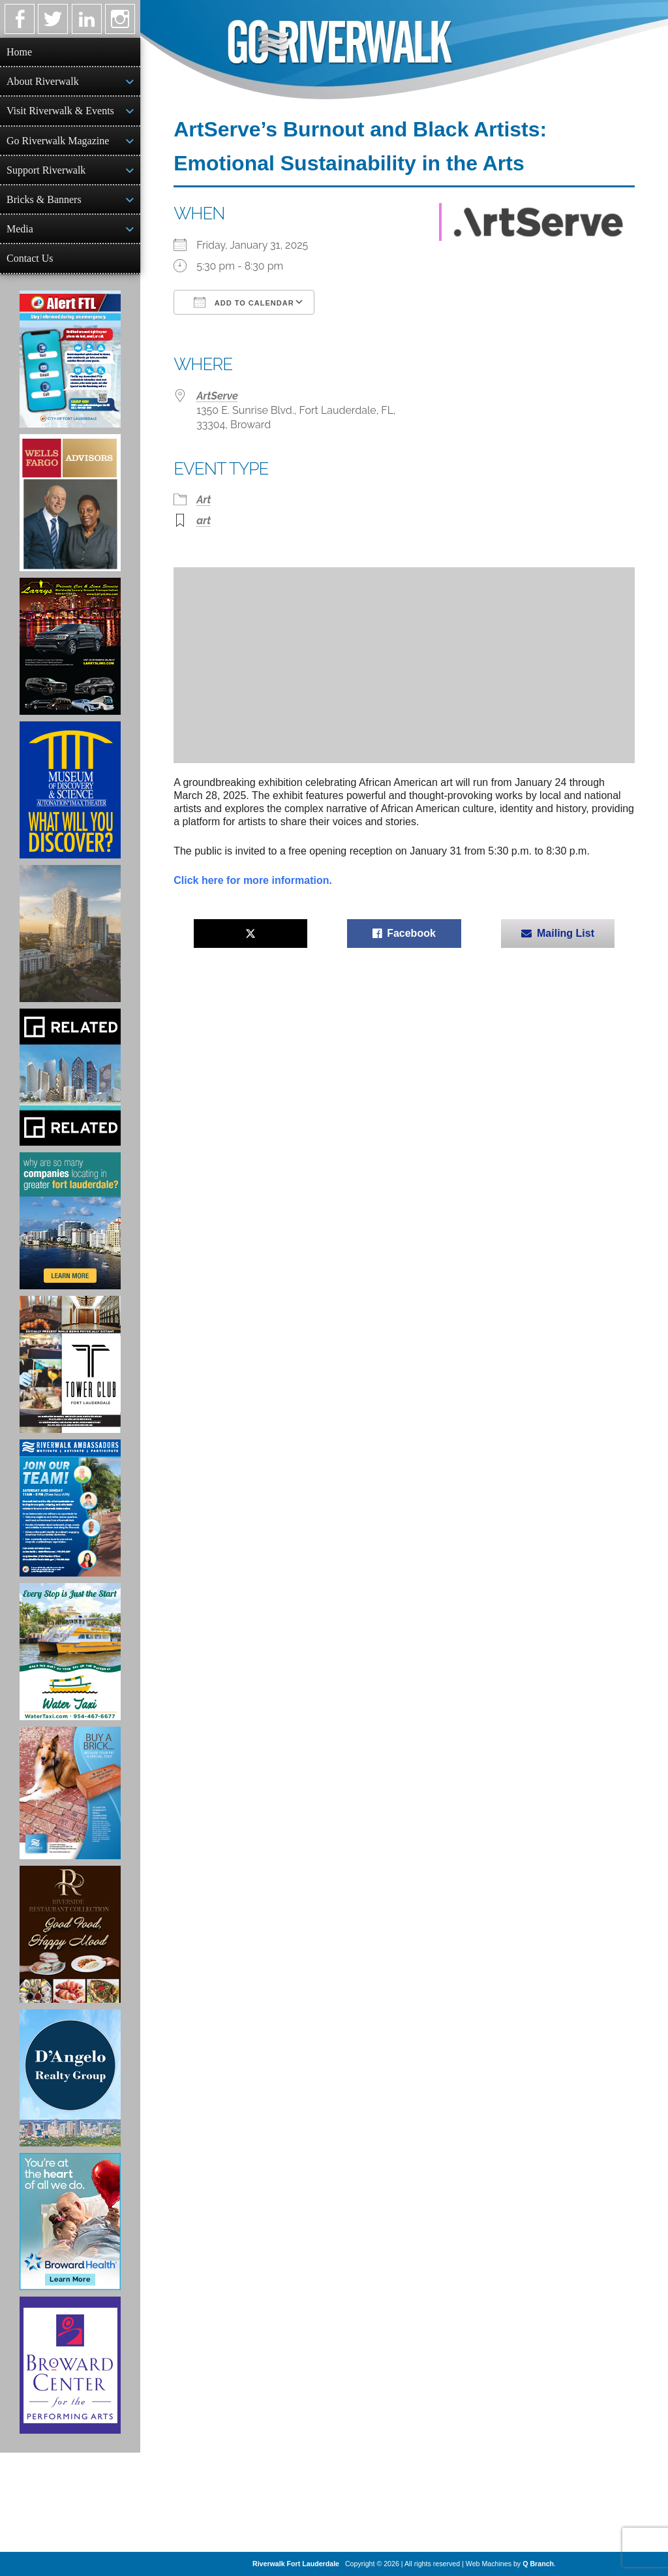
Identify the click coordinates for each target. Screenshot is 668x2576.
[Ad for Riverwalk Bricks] (70, 1792)
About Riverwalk (43, 81)
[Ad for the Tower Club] (70, 1364)
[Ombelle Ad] (70, 933)
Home (19, 51)
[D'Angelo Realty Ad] (70, 2078)
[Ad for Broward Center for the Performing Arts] (70, 2365)
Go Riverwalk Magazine (58, 140)
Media (20, 228)
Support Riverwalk (46, 170)
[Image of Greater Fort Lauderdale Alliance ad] (70, 1221)
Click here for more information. (253, 880)
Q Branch (538, 2564)
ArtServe (217, 396)
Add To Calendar (244, 302)
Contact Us (30, 258)
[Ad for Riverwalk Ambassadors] (70, 1508)
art (203, 520)
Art (203, 500)
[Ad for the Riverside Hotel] (70, 1934)
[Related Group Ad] (70, 1077)
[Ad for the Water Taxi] (70, 1651)
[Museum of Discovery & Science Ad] (70, 790)
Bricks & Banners (44, 199)
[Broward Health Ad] (70, 2221)
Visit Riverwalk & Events (60, 110)
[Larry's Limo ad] (70, 646)
